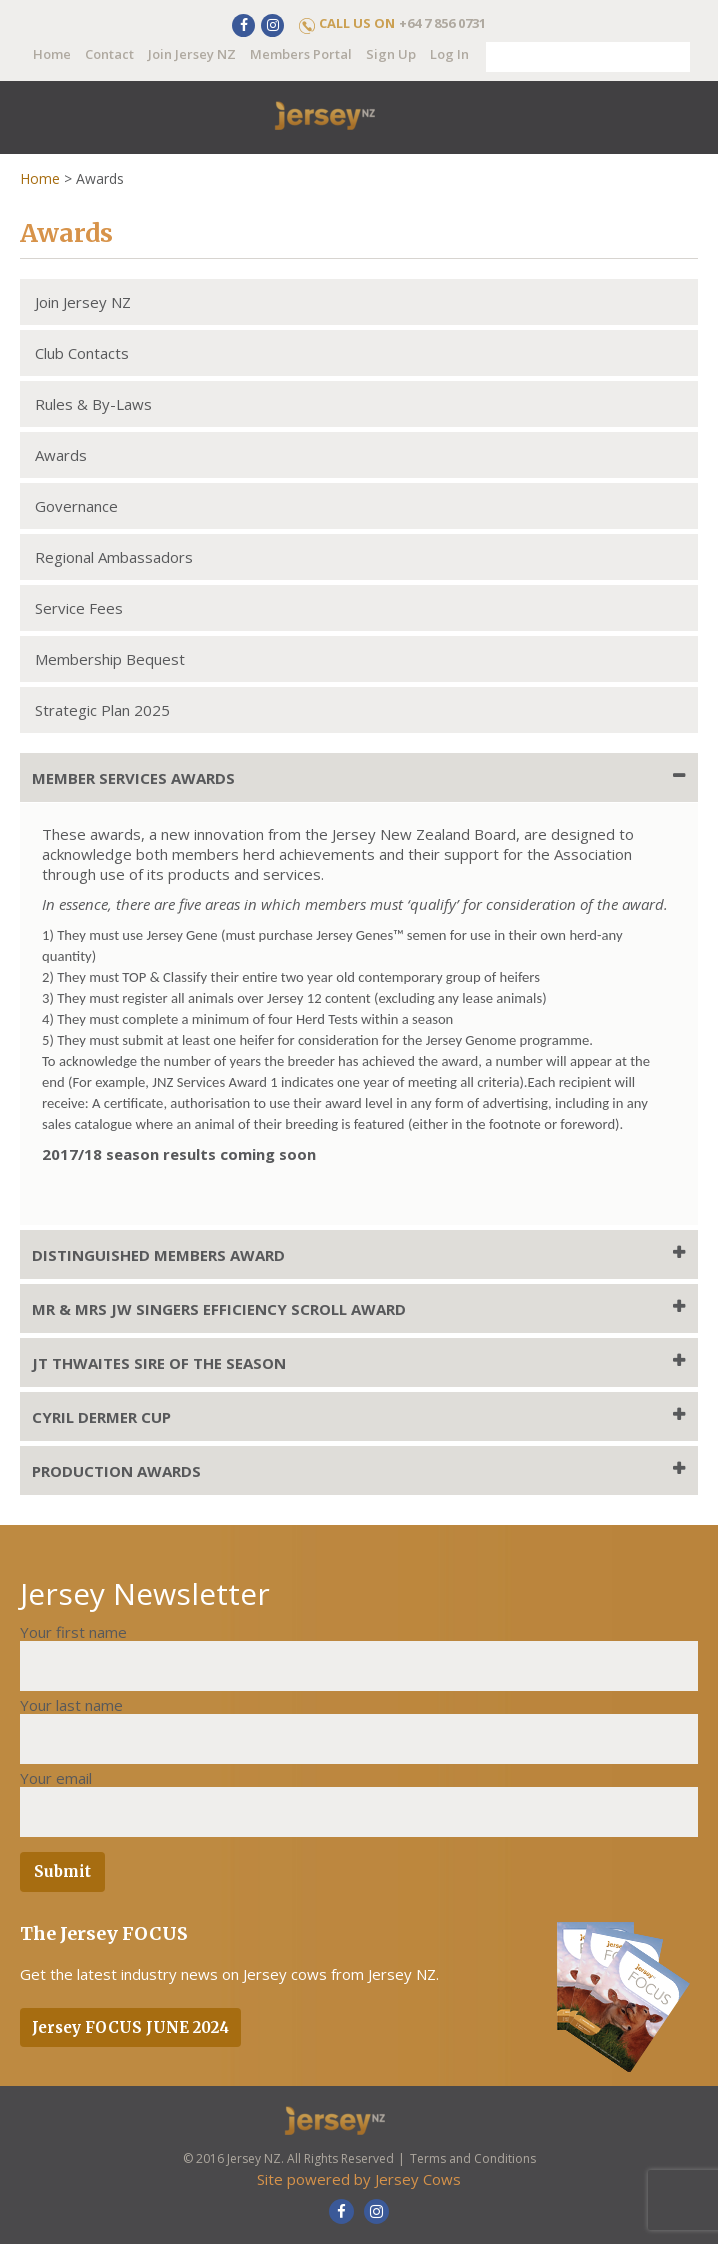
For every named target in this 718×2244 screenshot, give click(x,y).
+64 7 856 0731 (442, 23)
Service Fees (79, 608)
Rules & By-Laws (93, 404)
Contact (109, 54)
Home (52, 54)
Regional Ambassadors (114, 557)
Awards (61, 455)
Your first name (73, 1632)
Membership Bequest (110, 659)
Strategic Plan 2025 (102, 710)
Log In (449, 54)
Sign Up (391, 54)
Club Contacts (82, 353)
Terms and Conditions (473, 2158)
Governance (76, 506)
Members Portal (301, 54)
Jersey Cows (418, 2179)
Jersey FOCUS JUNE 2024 (130, 2027)
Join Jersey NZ (192, 54)
